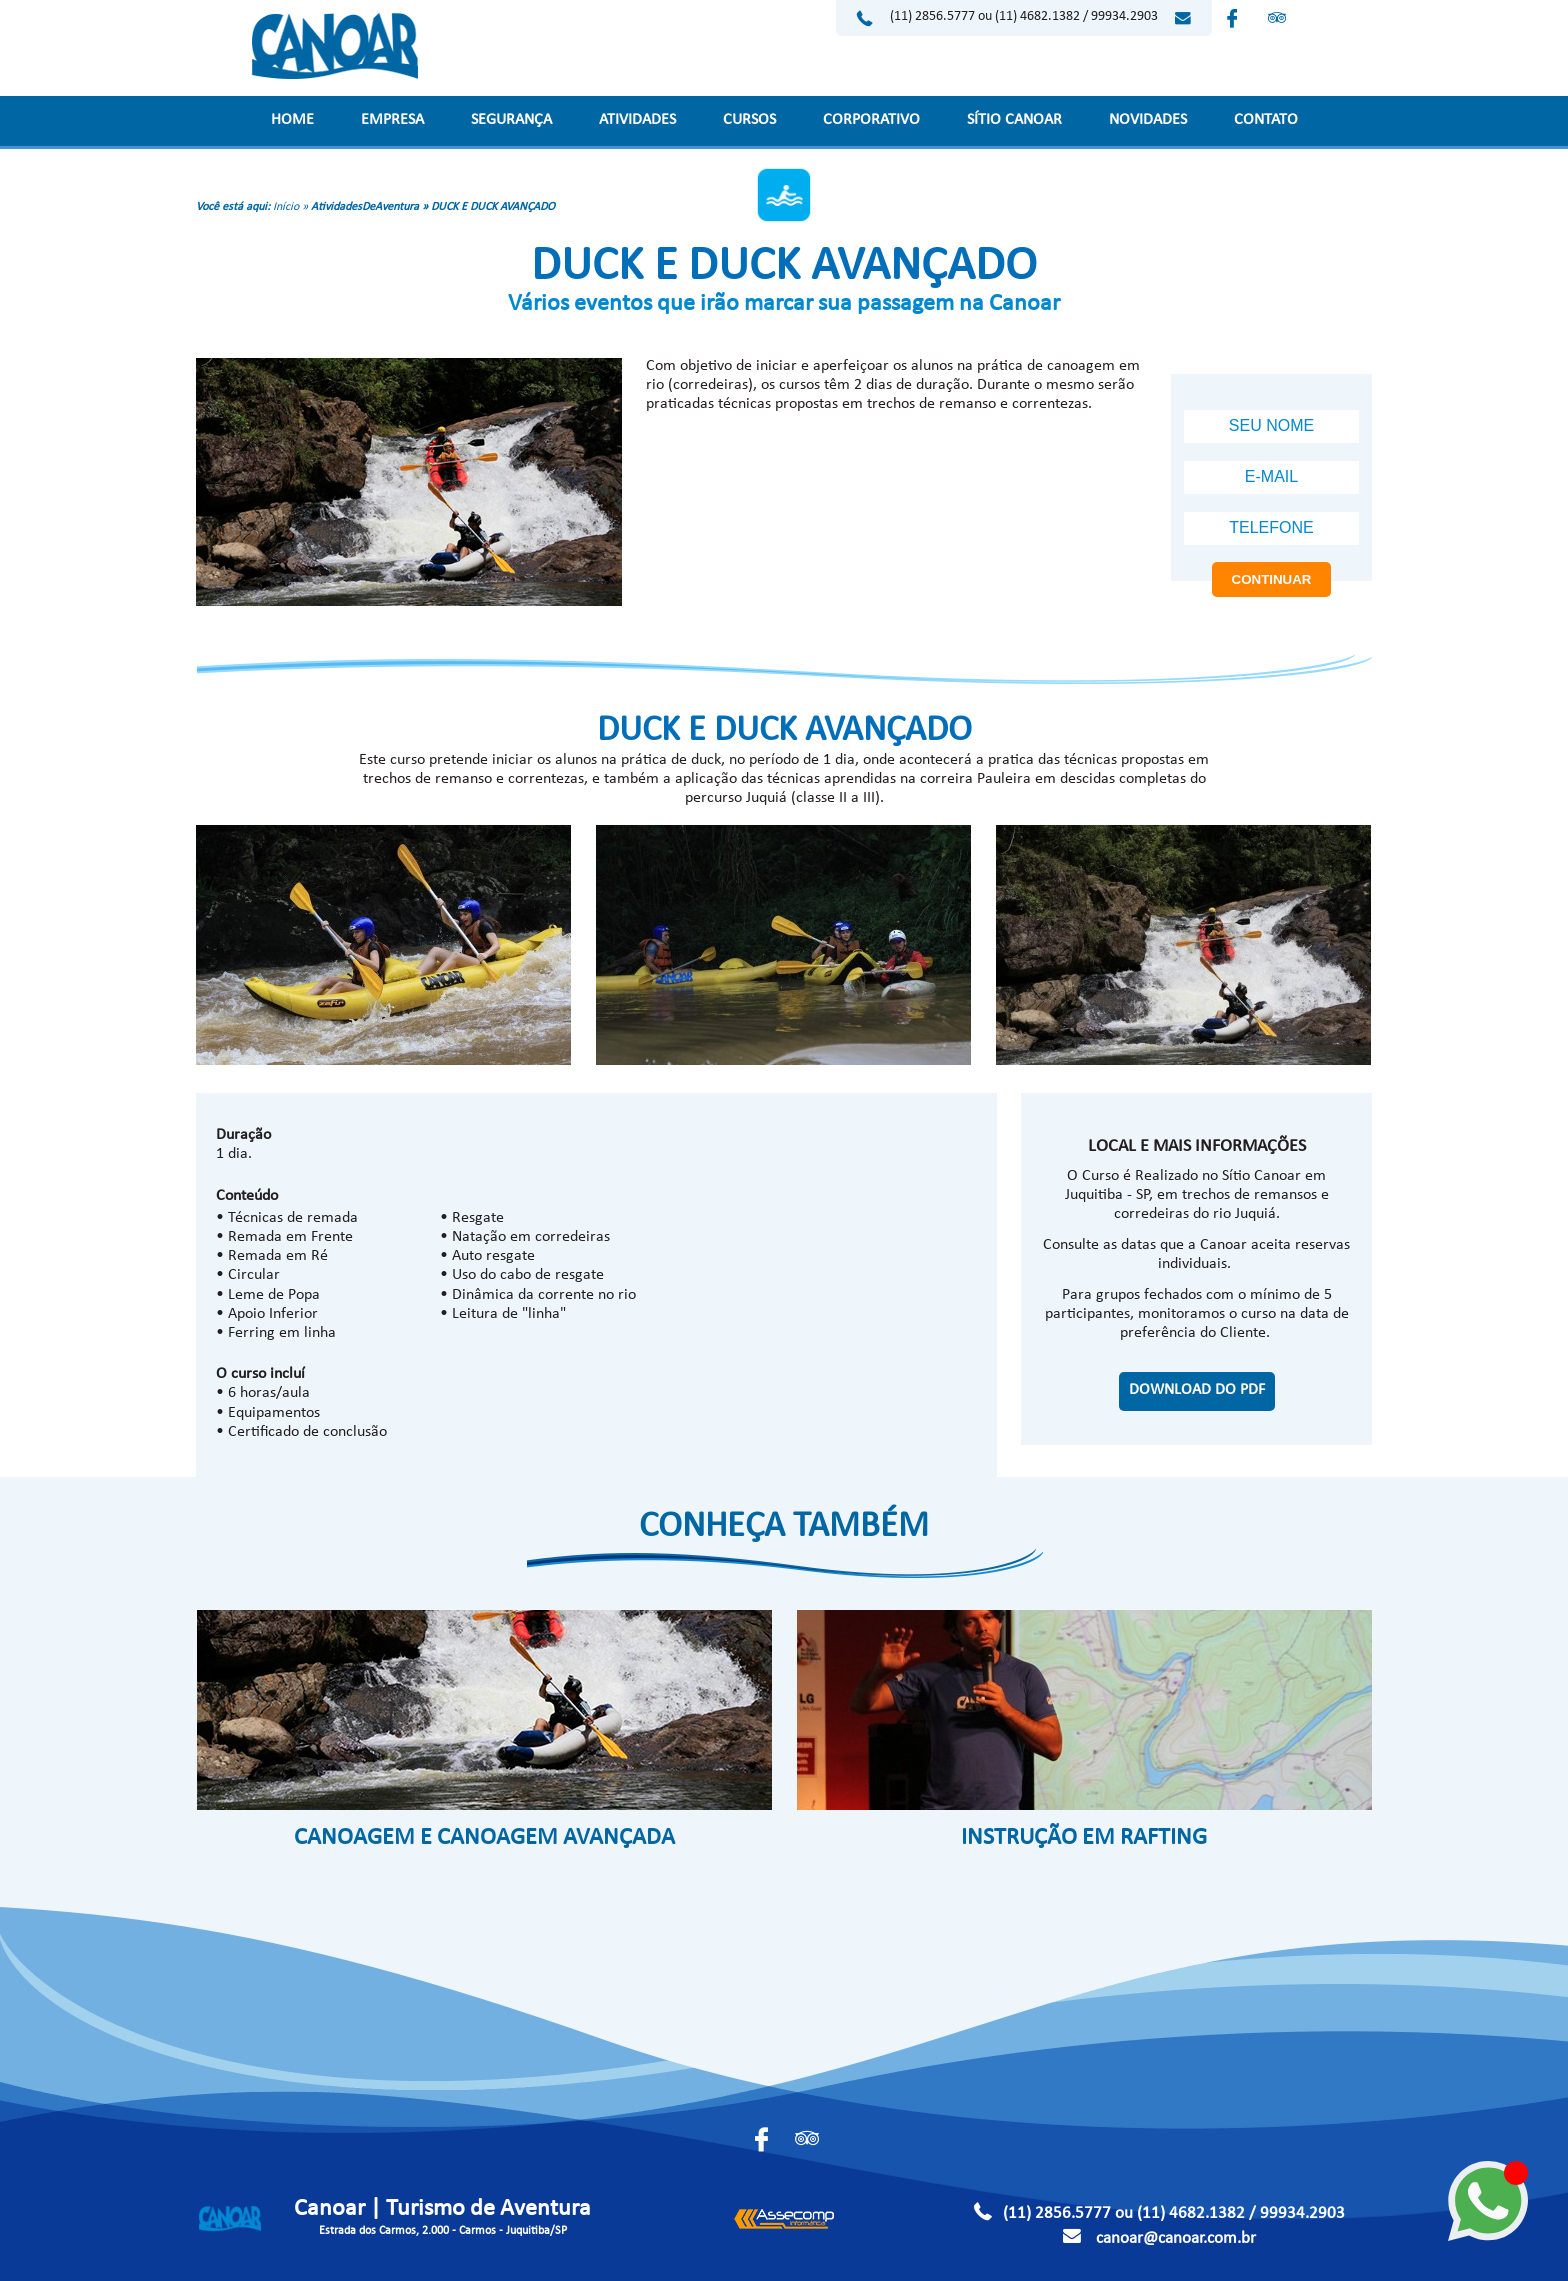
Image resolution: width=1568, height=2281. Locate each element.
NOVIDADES (1148, 121)
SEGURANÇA (511, 121)
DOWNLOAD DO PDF (1197, 1391)
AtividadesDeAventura (365, 208)
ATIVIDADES (637, 121)
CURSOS (749, 121)
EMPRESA (392, 121)
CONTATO (1266, 121)
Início (286, 208)
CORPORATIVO (871, 121)
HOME (292, 121)
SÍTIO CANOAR (1014, 121)
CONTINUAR (1272, 579)
